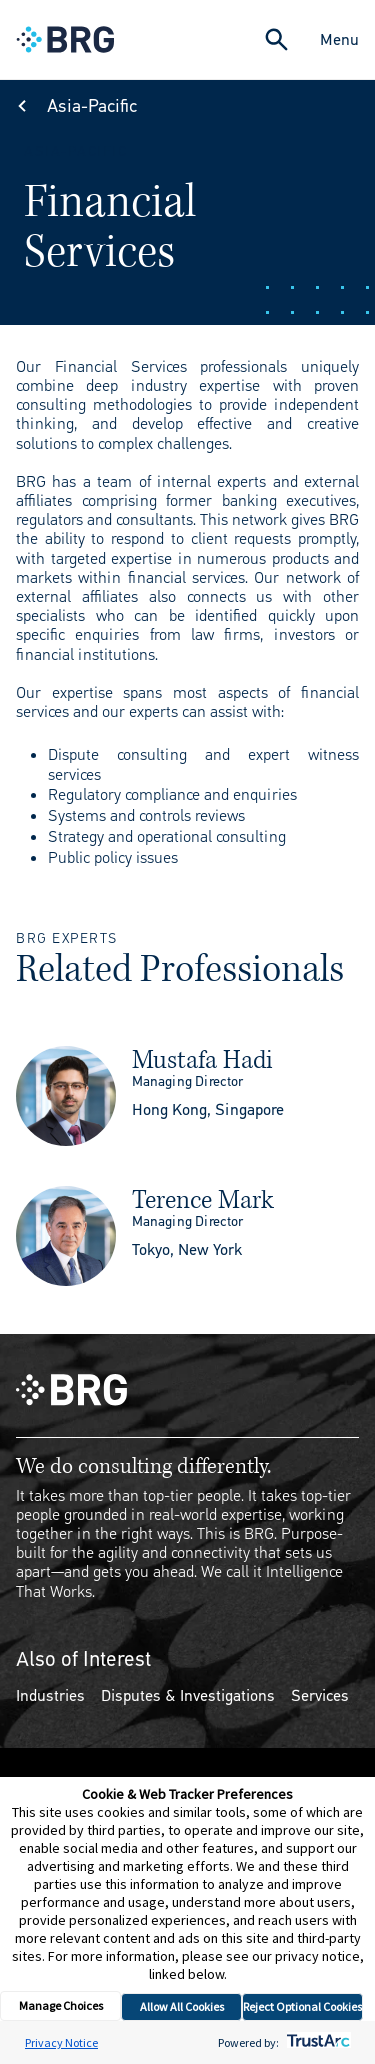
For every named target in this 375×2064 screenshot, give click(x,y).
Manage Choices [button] (61, 2005)
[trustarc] (316, 2042)
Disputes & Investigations (188, 1695)
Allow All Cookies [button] (182, 2006)
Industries (50, 1695)
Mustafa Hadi (202, 1060)
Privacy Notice (61, 2042)
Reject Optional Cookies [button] (302, 2006)
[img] (66, 1096)
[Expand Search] (276, 39)
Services (320, 1695)
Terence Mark (203, 1200)
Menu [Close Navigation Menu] (339, 39)
